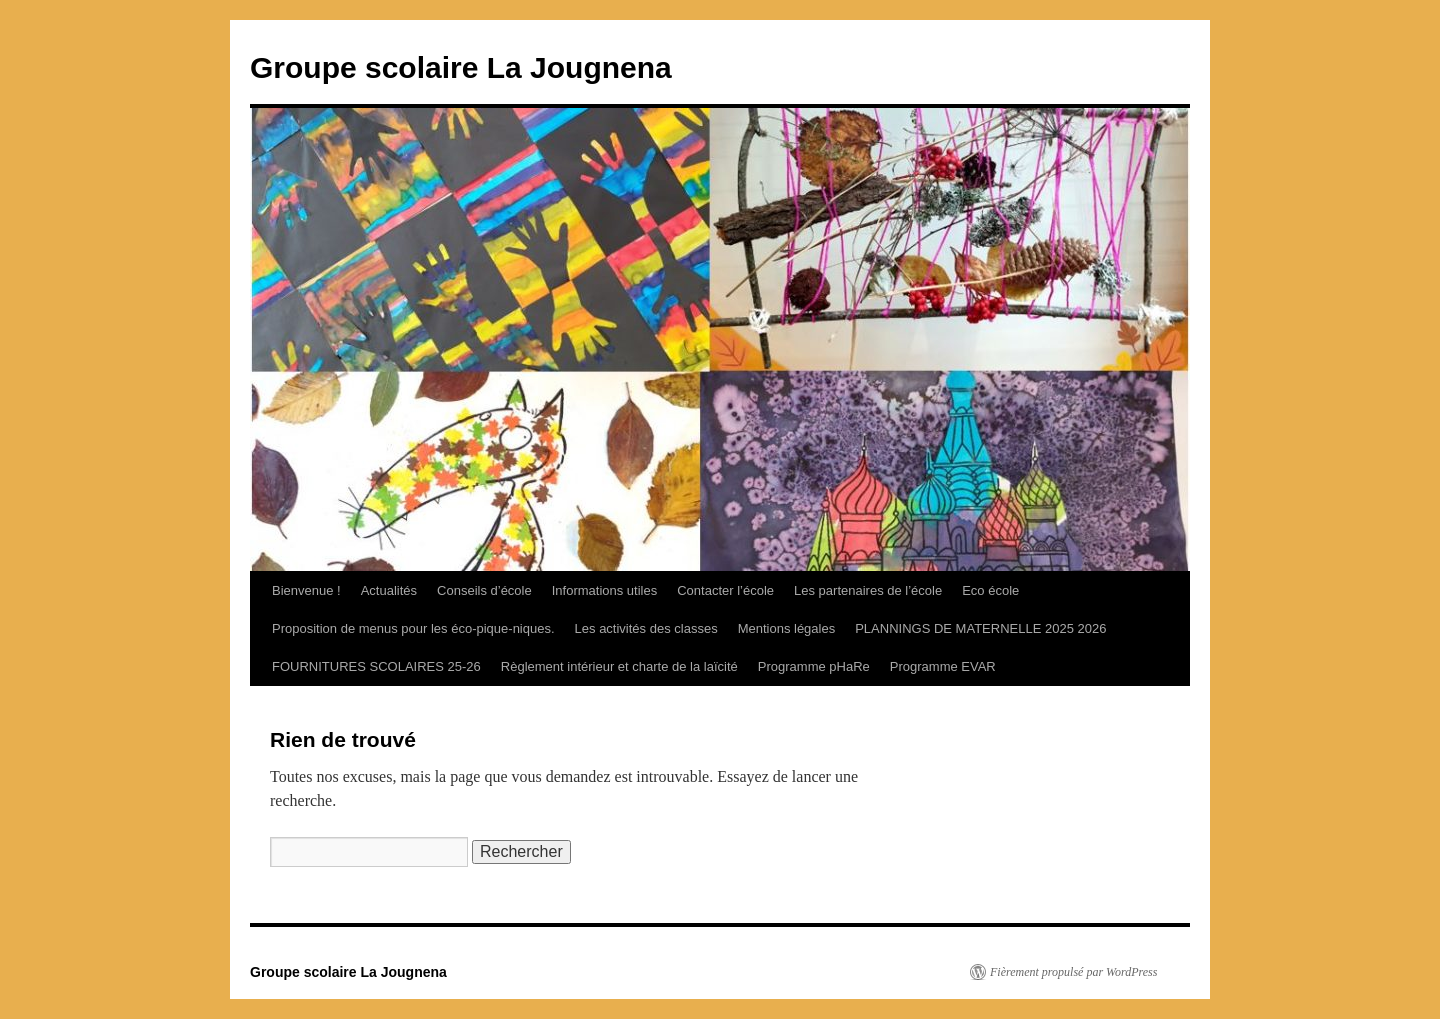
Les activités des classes (646, 628)
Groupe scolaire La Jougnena (461, 67)
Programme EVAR (943, 666)
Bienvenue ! (306, 590)
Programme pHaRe (814, 666)
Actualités (389, 590)
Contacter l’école (725, 590)
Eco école (990, 590)
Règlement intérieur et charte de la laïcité (619, 666)
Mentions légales (787, 628)
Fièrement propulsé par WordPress (1073, 972)
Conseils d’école (484, 590)
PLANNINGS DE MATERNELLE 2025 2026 (980, 628)
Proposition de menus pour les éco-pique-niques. (413, 628)
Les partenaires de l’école (868, 590)
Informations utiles (605, 590)
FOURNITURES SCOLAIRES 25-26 (376, 666)
